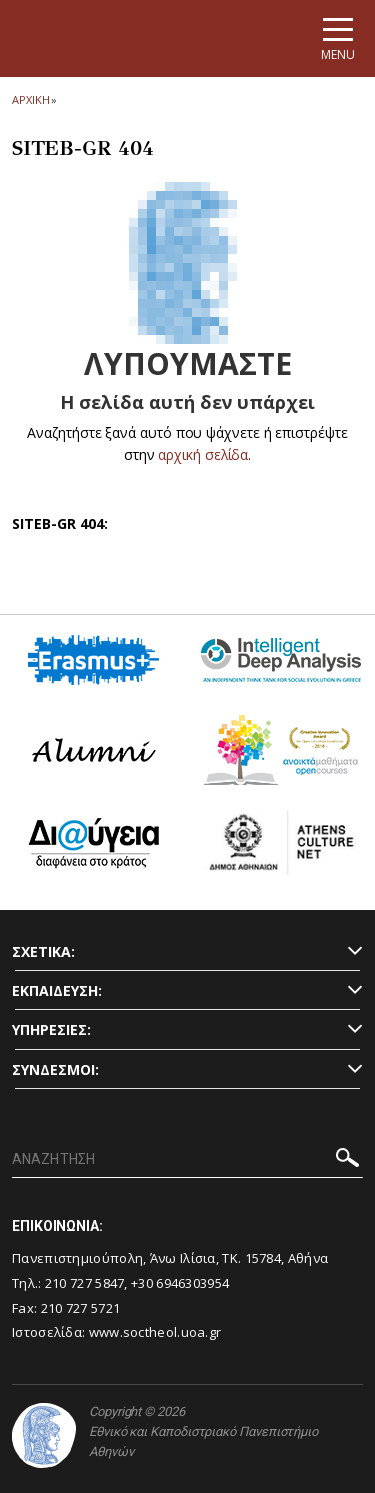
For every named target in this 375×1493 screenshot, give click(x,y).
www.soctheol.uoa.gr (155, 1332)
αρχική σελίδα (203, 454)
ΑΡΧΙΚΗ (30, 99)
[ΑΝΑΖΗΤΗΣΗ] (187, 1160)
